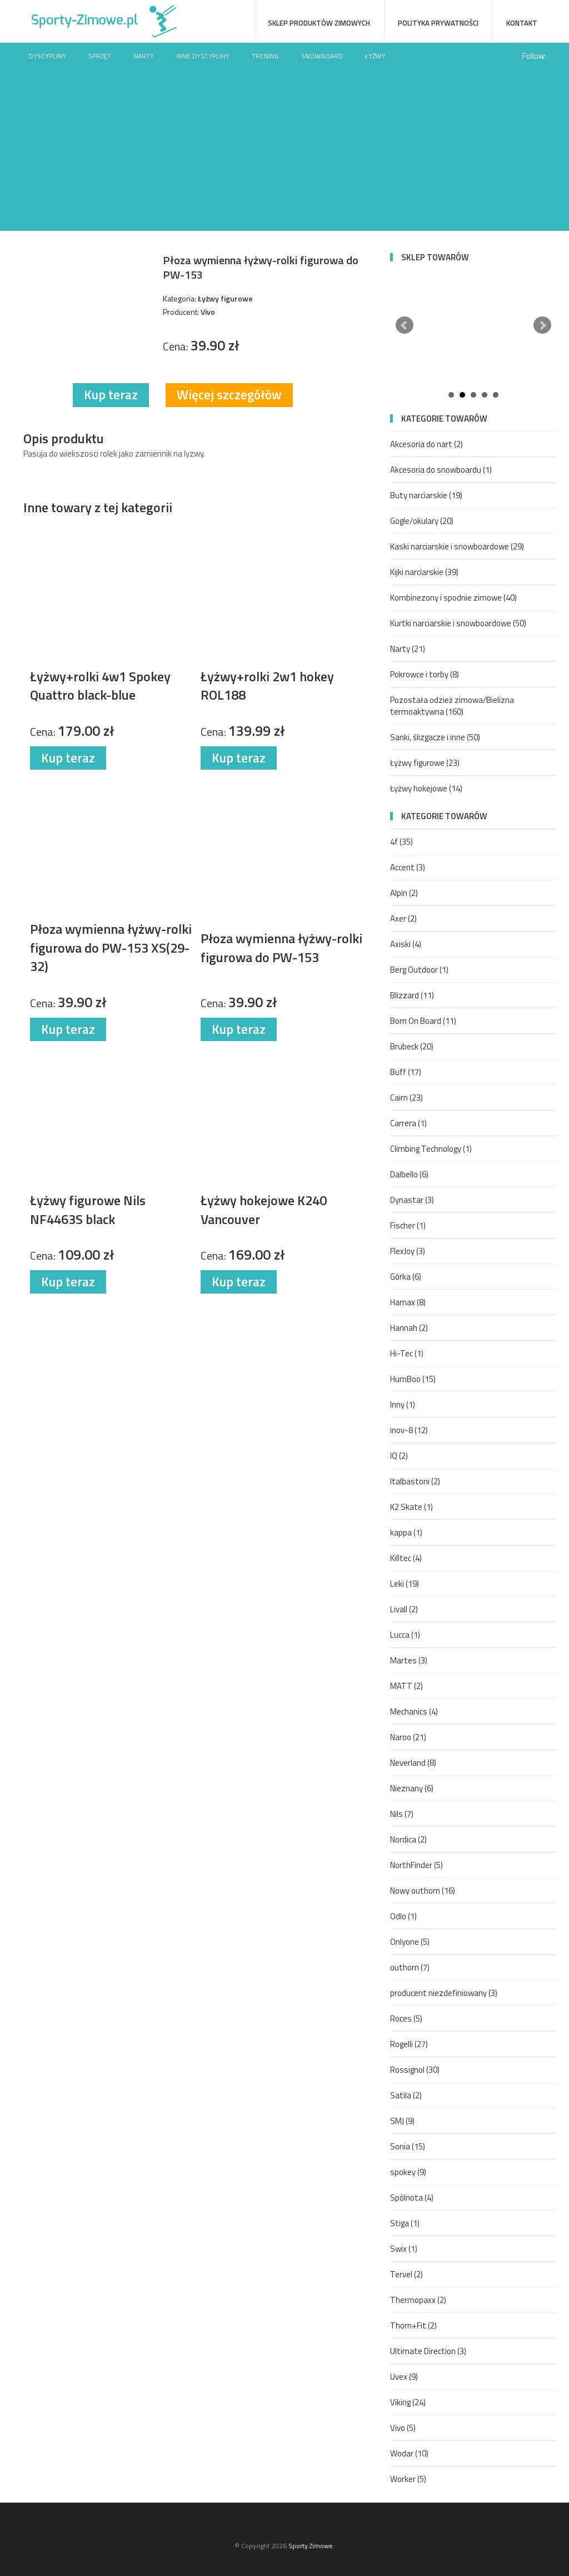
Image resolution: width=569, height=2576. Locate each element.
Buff (405, 1072)
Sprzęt (99, 56)
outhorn (410, 1967)
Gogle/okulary (421, 520)
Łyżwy (375, 56)
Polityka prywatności (438, 22)
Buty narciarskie (426, 495)
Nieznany (411, 1788)
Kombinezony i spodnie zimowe (453, 597)
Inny (402, 1404)
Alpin (404, 892)
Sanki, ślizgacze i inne (435, 737)
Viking (408, 2402)
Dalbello (409, 1174)
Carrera (408, 1123)
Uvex (404, 2376)
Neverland (413, 1762)
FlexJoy (407, 1251)
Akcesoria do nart (426, 444)
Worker (408, 2479)
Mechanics (414, 1711)
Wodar (409, 2453)
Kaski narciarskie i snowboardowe (457, 546)
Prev (404, 325)
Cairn (406, 1097)
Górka (405, 1276)
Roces (406, 2018)
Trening (265, 56)
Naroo (408, 1737)
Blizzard (412, 995)
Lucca (405, 1634)
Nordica (408, 1839)
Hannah (409, 1327)
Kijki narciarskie (424, 572)
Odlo (403, 1916)
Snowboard (322, 56)
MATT (406, 1686)
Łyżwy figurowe (425, 762)
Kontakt (521, 22)
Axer (403, 918)
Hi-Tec (406, 1353)
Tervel (406, 2274)
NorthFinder (416, 1865)
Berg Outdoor (419, 969)
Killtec (406, 1558)
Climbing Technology (431, 1148)
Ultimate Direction (428, 2351)
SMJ (402, 2120)
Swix (403, 2248)
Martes (408, 1660)
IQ (399, 1455)
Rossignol (415, 2069)
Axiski (405, 944)
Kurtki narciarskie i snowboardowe (458, 623)
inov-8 (409, 1430)
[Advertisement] (284, 153)
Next (542, 325)
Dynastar (412, 1199)
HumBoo (413, 1379)
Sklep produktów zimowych (319, 22)
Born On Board (423, 1020)
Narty (143, 56)
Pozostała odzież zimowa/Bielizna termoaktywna (452, 705)
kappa (406, 1532)
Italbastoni (415, 1481)
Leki (404, 1583)
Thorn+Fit (413, 2325)
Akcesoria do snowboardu (441, 469)
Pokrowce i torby (424, 674)
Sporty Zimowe (310, 2545)
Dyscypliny (47, 56)
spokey (408, 2172)
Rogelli (409, 2044)
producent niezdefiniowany (443, 1993)
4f (401, 841)
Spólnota (411, 2197)
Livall (404, 1609)
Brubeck (411, 1046)
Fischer (408, 1225)
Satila (406, 2095)
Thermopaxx (418, 2299)
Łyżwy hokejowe (426, 788)
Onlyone (410, 1941)
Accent (407, 867)
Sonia (407, 2146)
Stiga (405, 2223)
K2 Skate (411, 1506)
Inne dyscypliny (202, 56)
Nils (401, 1813)
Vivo (403, 2427)
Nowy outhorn (422, 1890)
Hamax (408, 1302)
